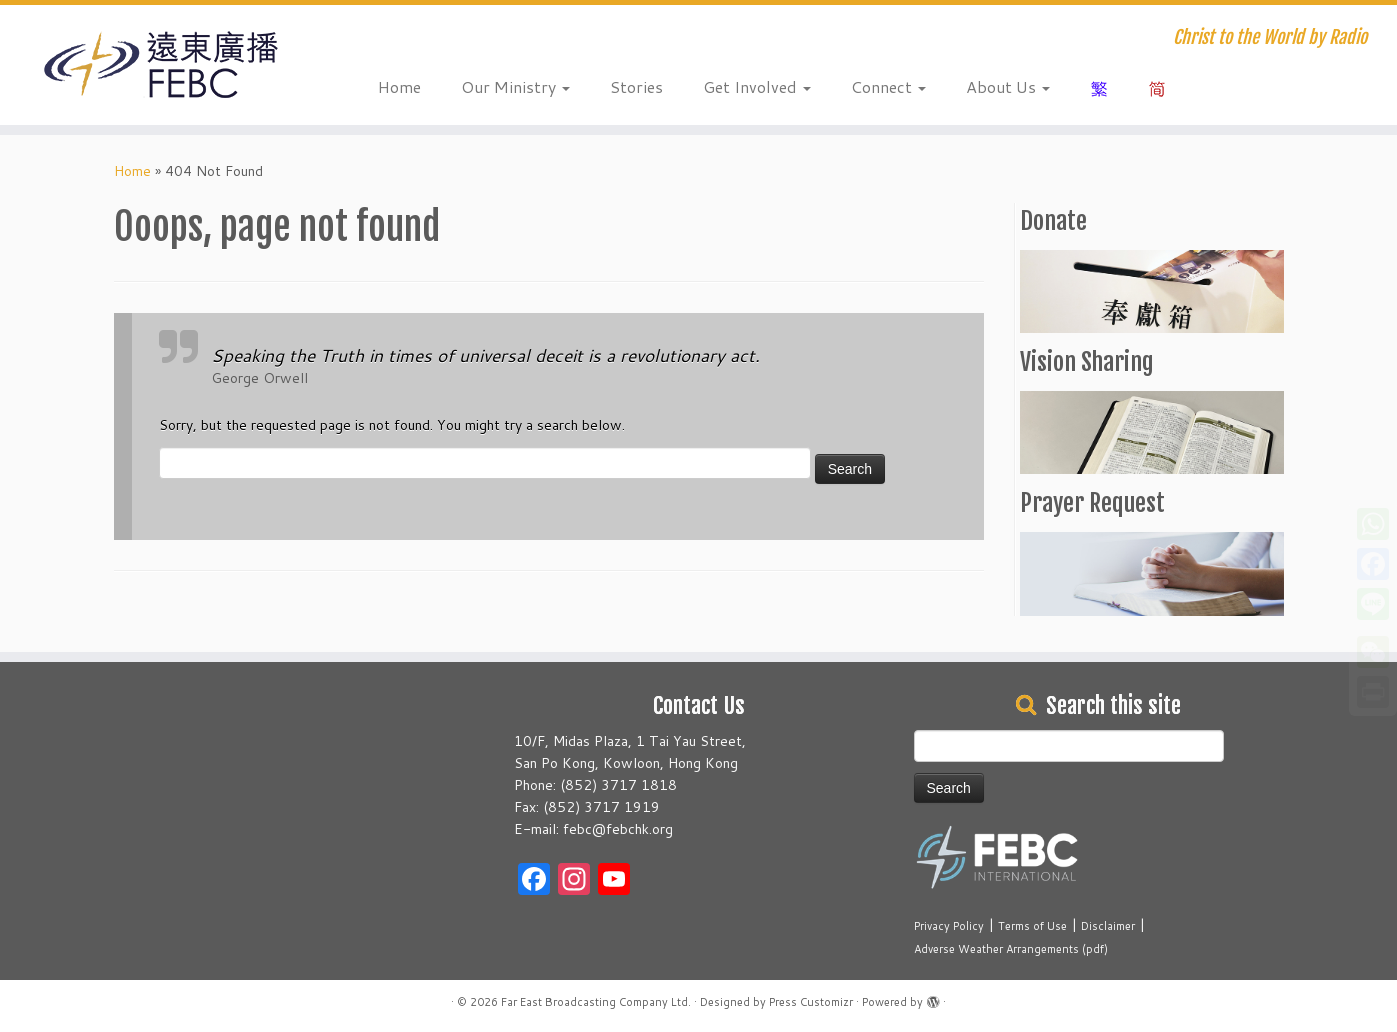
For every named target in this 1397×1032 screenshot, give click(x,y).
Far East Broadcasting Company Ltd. (596, 1002)
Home (399, 86)
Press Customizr (811, 1002)
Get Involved (757, 86)
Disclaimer (1108, 926)
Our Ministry (515, 86)
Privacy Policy (949, 926)
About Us (1008, 86)
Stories (636, 86)
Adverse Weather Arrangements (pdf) (1011, 949)
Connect (888, 86)
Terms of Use (1032, 926)
